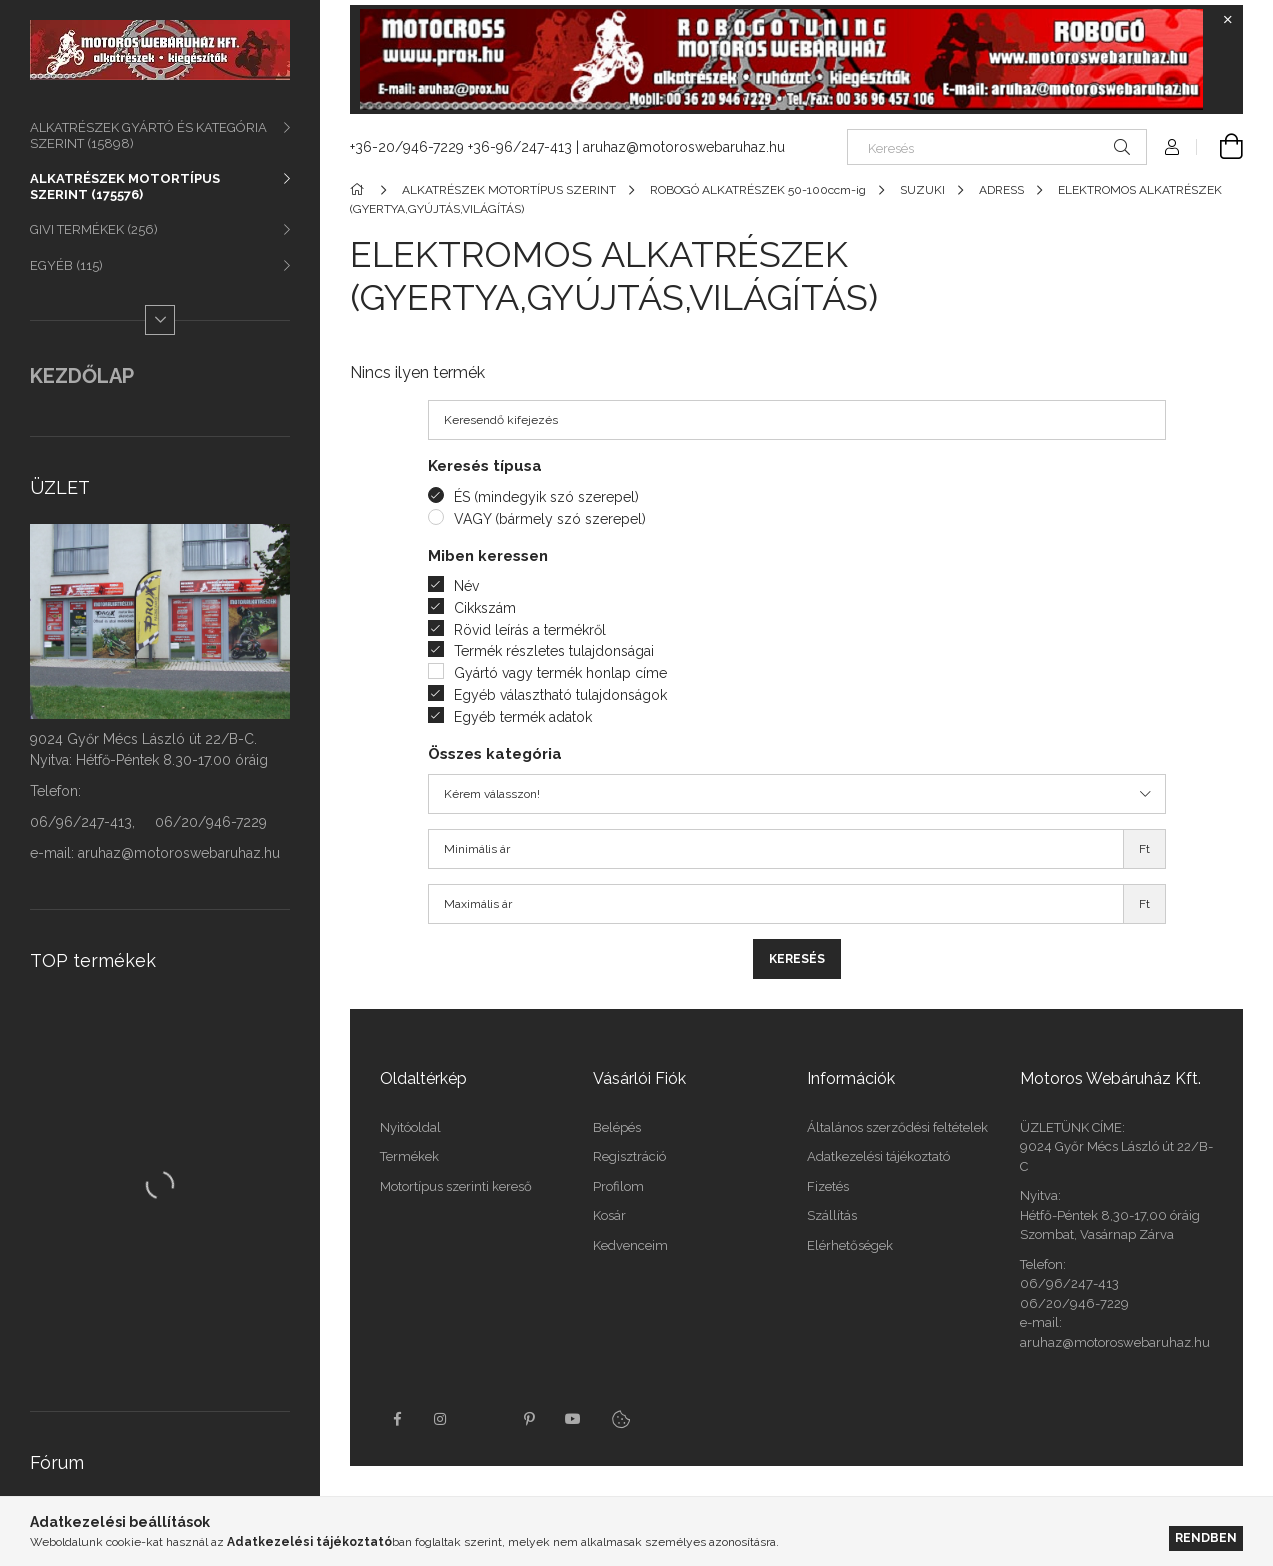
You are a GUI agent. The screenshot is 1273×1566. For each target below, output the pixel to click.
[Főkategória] (360, 190)
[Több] (160, 320)
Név (466, 586)
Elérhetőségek (850, 1245)
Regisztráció (629, 1156)
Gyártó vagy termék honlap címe (560, 673)
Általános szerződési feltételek (897, 1127)
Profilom (618, 1186)
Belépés (617, 1127)
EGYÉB (66, 265)
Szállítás (832, 1215)
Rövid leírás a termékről (530, 630)
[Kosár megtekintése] (1220, 147)
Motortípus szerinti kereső (456, 1186)
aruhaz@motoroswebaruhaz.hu (684, 147)
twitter (485, 1419)
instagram (441, 1419)
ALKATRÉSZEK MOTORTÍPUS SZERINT (125, 186)
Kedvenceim (630, 1245)
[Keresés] (997, 147)
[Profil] (1172, 147)
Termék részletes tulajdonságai (554, 651)
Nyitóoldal (410, 1127)
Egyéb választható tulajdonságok (560, 695)
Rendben (1206, 1537)
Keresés (797, 959)
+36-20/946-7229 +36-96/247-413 (461, 147)
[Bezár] (1228, 20)
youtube (573, 1419)
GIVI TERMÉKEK (94, 229)
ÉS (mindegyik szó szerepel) (546, 497)
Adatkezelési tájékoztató (878, 1156)
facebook (397, 1419)
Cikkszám (485, 608)
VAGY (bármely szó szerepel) (550, 519)
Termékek (409, 1156)
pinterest (529, 1419)
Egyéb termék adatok (523, 717)
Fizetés (828, 1186)
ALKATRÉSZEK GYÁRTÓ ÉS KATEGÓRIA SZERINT (148, 135)
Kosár (609, 1215)
